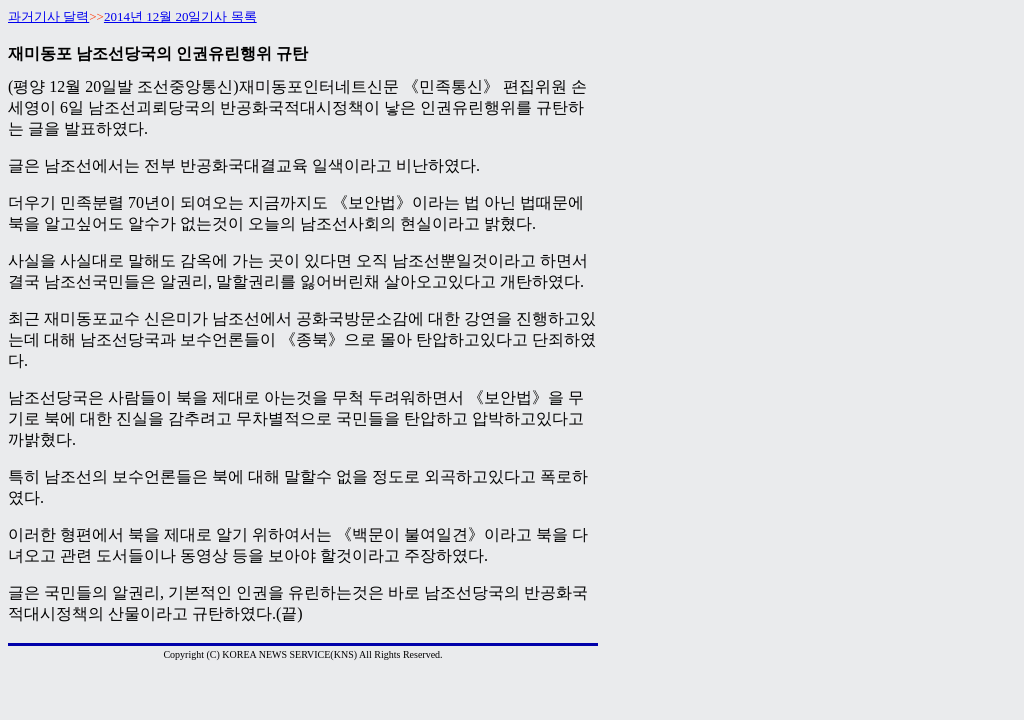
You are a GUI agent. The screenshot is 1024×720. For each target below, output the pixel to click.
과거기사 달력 (48, 16)
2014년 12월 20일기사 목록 (180, 16)
